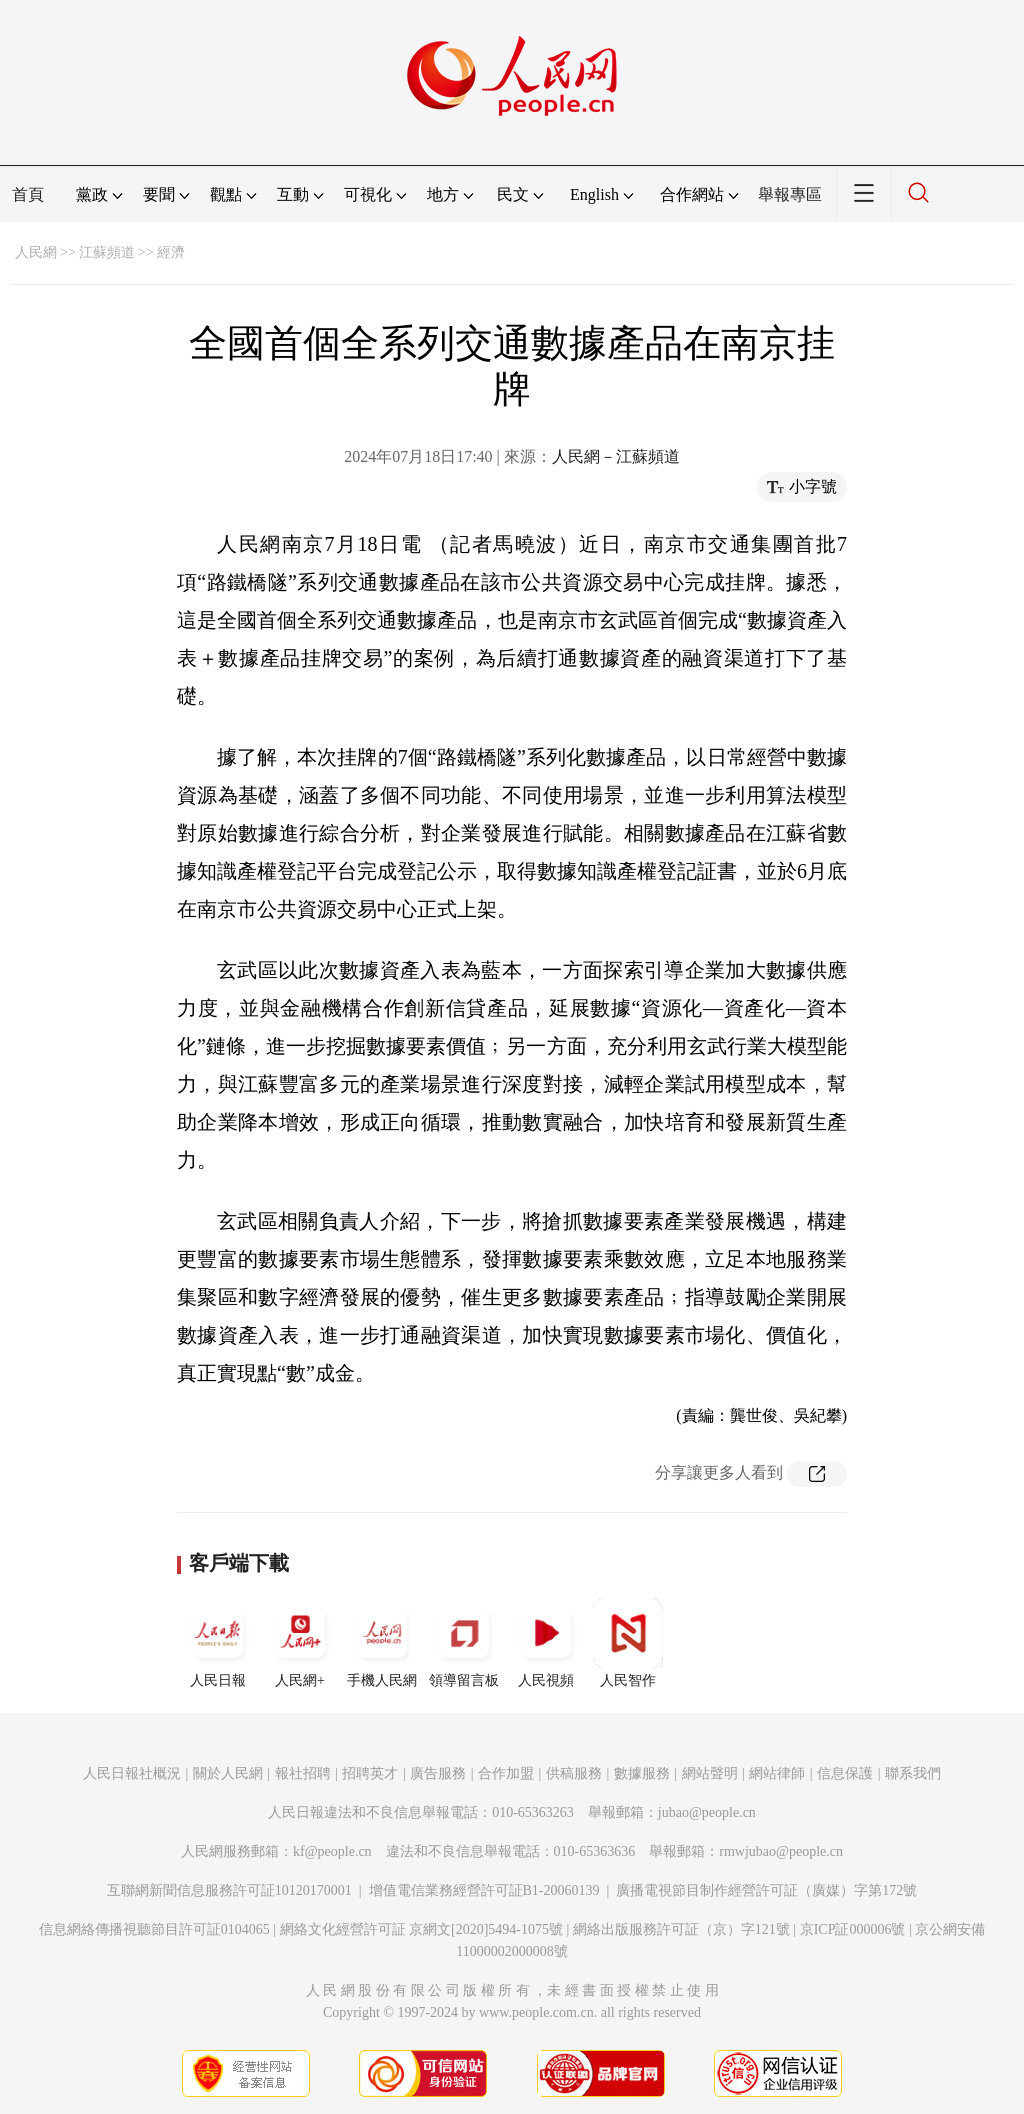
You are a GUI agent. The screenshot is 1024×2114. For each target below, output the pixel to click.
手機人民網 (382, 1643)
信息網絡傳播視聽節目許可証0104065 (154, 1929)
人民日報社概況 (132, 1773)
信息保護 (845, 1773)
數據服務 (642, 1773)
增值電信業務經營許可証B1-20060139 (484, 1890)
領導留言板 (464, 1643)
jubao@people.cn (707, 1812)
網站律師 (777, 1773)
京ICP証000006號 (853, 1929)
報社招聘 (303, 1773)
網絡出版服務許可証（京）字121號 (681, 1929)
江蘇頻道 (107, 252)
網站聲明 (710, 1773)
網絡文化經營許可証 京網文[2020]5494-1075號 (422, 1929)
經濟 (171, 252)
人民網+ (300, 1643)
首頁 (28, 194)
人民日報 (218, 1643)
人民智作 (628, 1643)
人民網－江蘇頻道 (616, 456)
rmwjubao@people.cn (781, 1851)
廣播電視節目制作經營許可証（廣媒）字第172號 (766, 1890)
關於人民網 (228, 1773)
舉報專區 (790, 194)
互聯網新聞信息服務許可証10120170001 (229, 1890)
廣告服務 (438, 1773)
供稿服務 (574, 1773)
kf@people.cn (332, 1851)
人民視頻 (546, 1643)
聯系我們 (913, 1773)
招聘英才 (370, 1773)
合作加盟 (506, 1773)
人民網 (36, 252)
